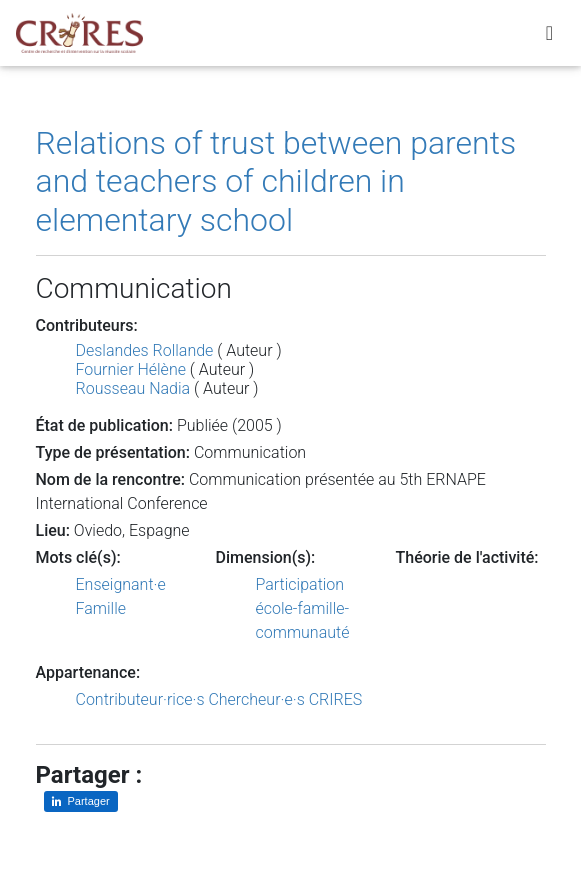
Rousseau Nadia (133, 388)
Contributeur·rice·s (140, 699)
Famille (101, 608)
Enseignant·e (121, 584)
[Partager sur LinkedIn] (81, 801)
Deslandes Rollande (145, 350)
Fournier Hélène (131, 369)
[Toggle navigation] (549, 33)
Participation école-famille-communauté (303, 608)
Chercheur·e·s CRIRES (285, 699)
